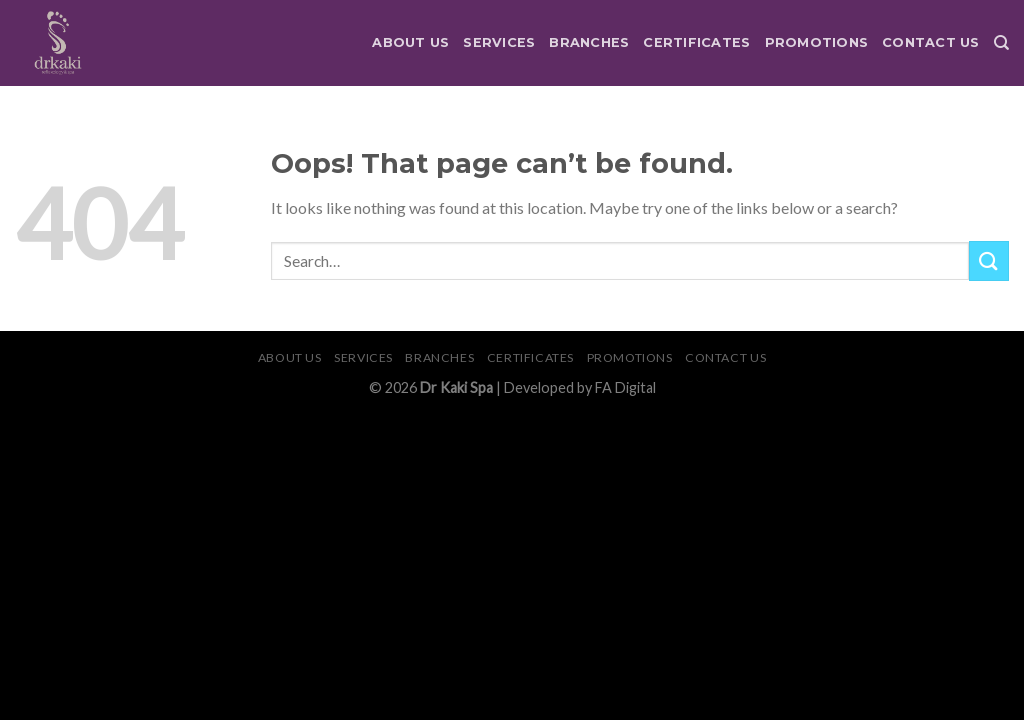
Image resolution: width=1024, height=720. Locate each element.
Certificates (696, 42)
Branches (589, 42)
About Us (410, 42)
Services (499, 42)
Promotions (817, 42)
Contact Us (931, 42)
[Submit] (989, 260)
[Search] (1001, 43)
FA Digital (625, 387)
